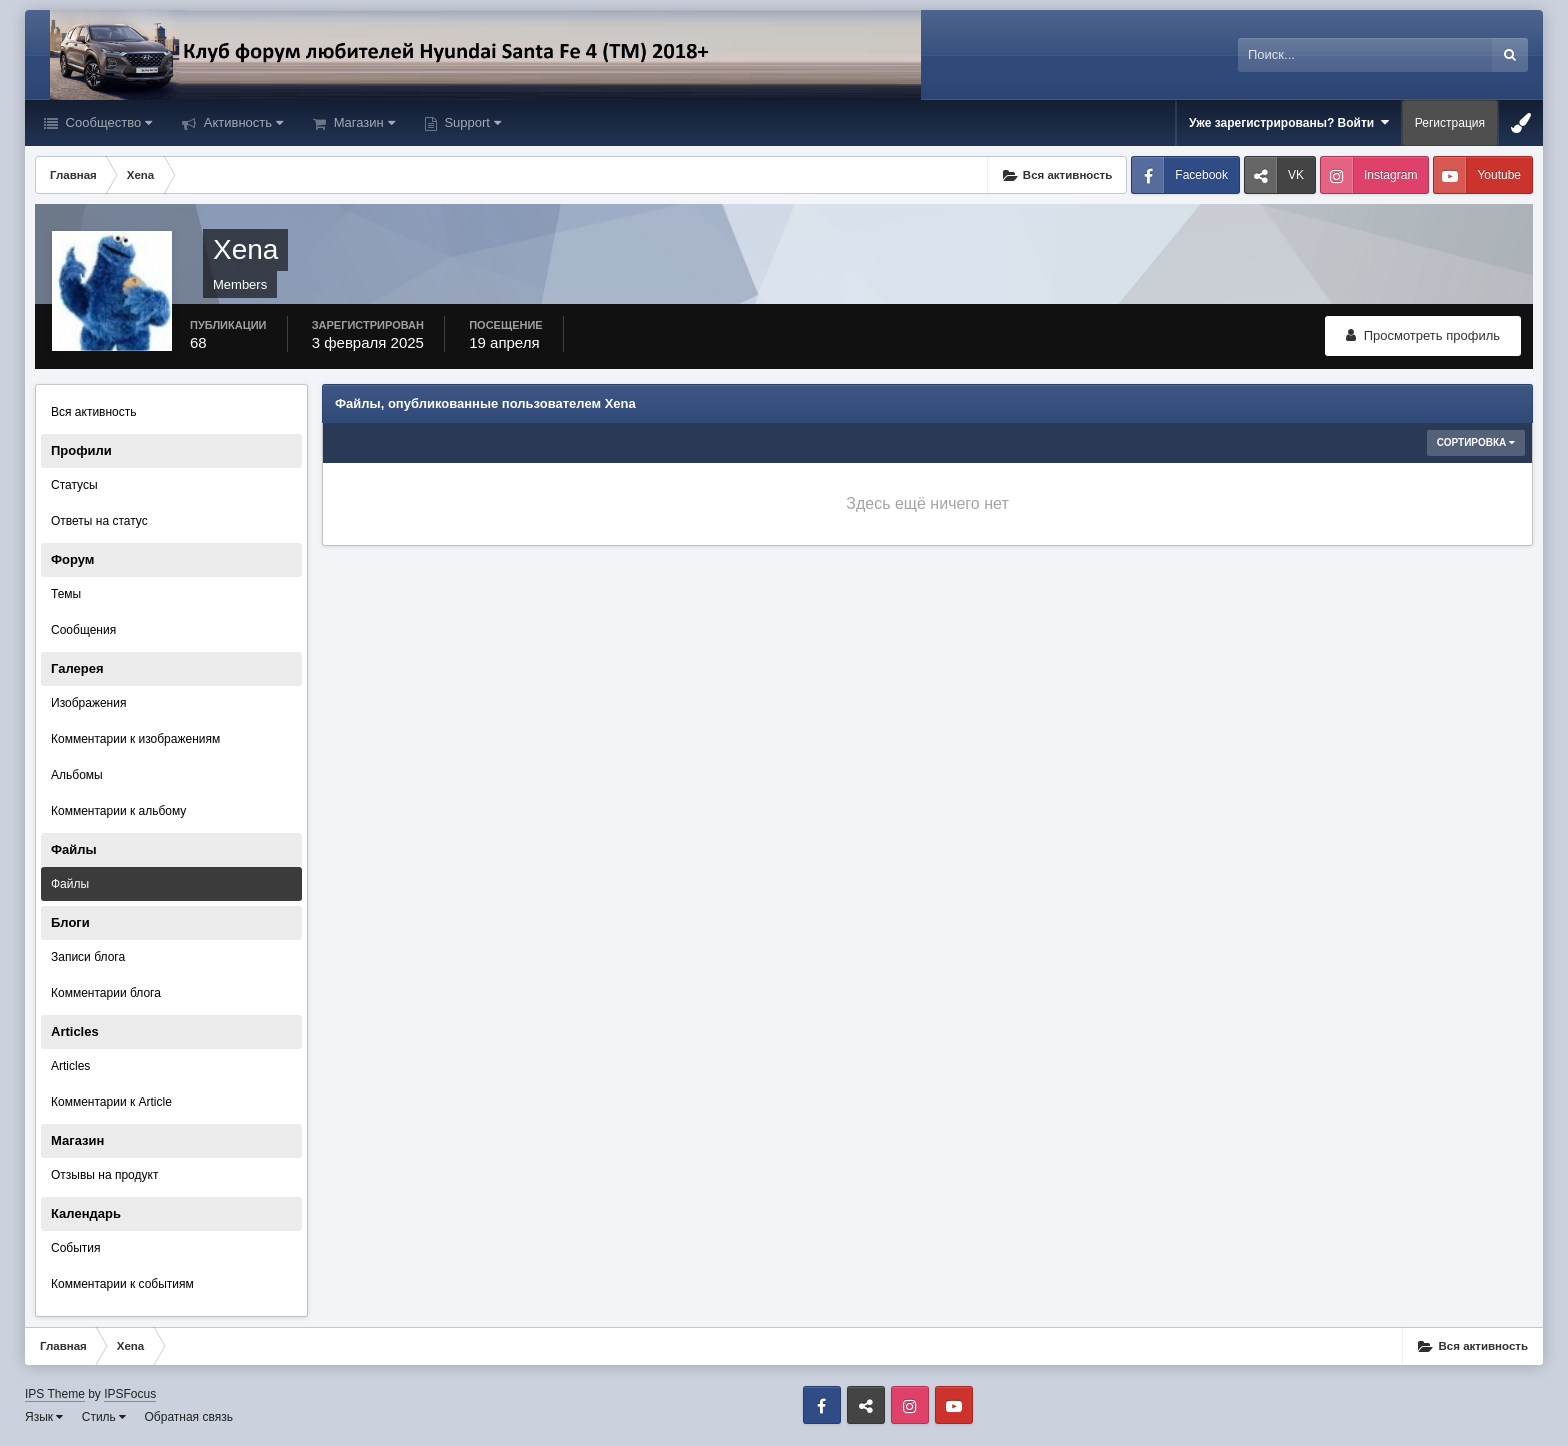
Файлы (70, 884)
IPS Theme (55, 1394)
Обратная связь (189, 1417)
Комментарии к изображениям (135, 739)
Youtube (1499, 175)
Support (471, 122)
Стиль (104, 1417)
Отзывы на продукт (104, 1175)
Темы (66, 594)
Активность (241, 122)
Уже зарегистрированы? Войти (1289, 122)
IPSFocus (130, 1394)
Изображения (88, 703)
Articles (70, 1066)
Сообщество (107, 122)
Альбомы (77, 775)
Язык (44, 1417)
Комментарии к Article (111, 1102)
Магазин (362, 122)
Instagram (1390, 175)
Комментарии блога (106, 993)
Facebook (1201, 175)
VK (1296, 175)
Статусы (74, 485)
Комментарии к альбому (118, 811)
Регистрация (1450, 123)
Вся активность (94, 412)
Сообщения (83, 630)
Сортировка (1476, 442)
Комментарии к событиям (122, 1284)
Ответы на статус (99, 521)
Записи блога (88, 957)
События (76, 1248)
